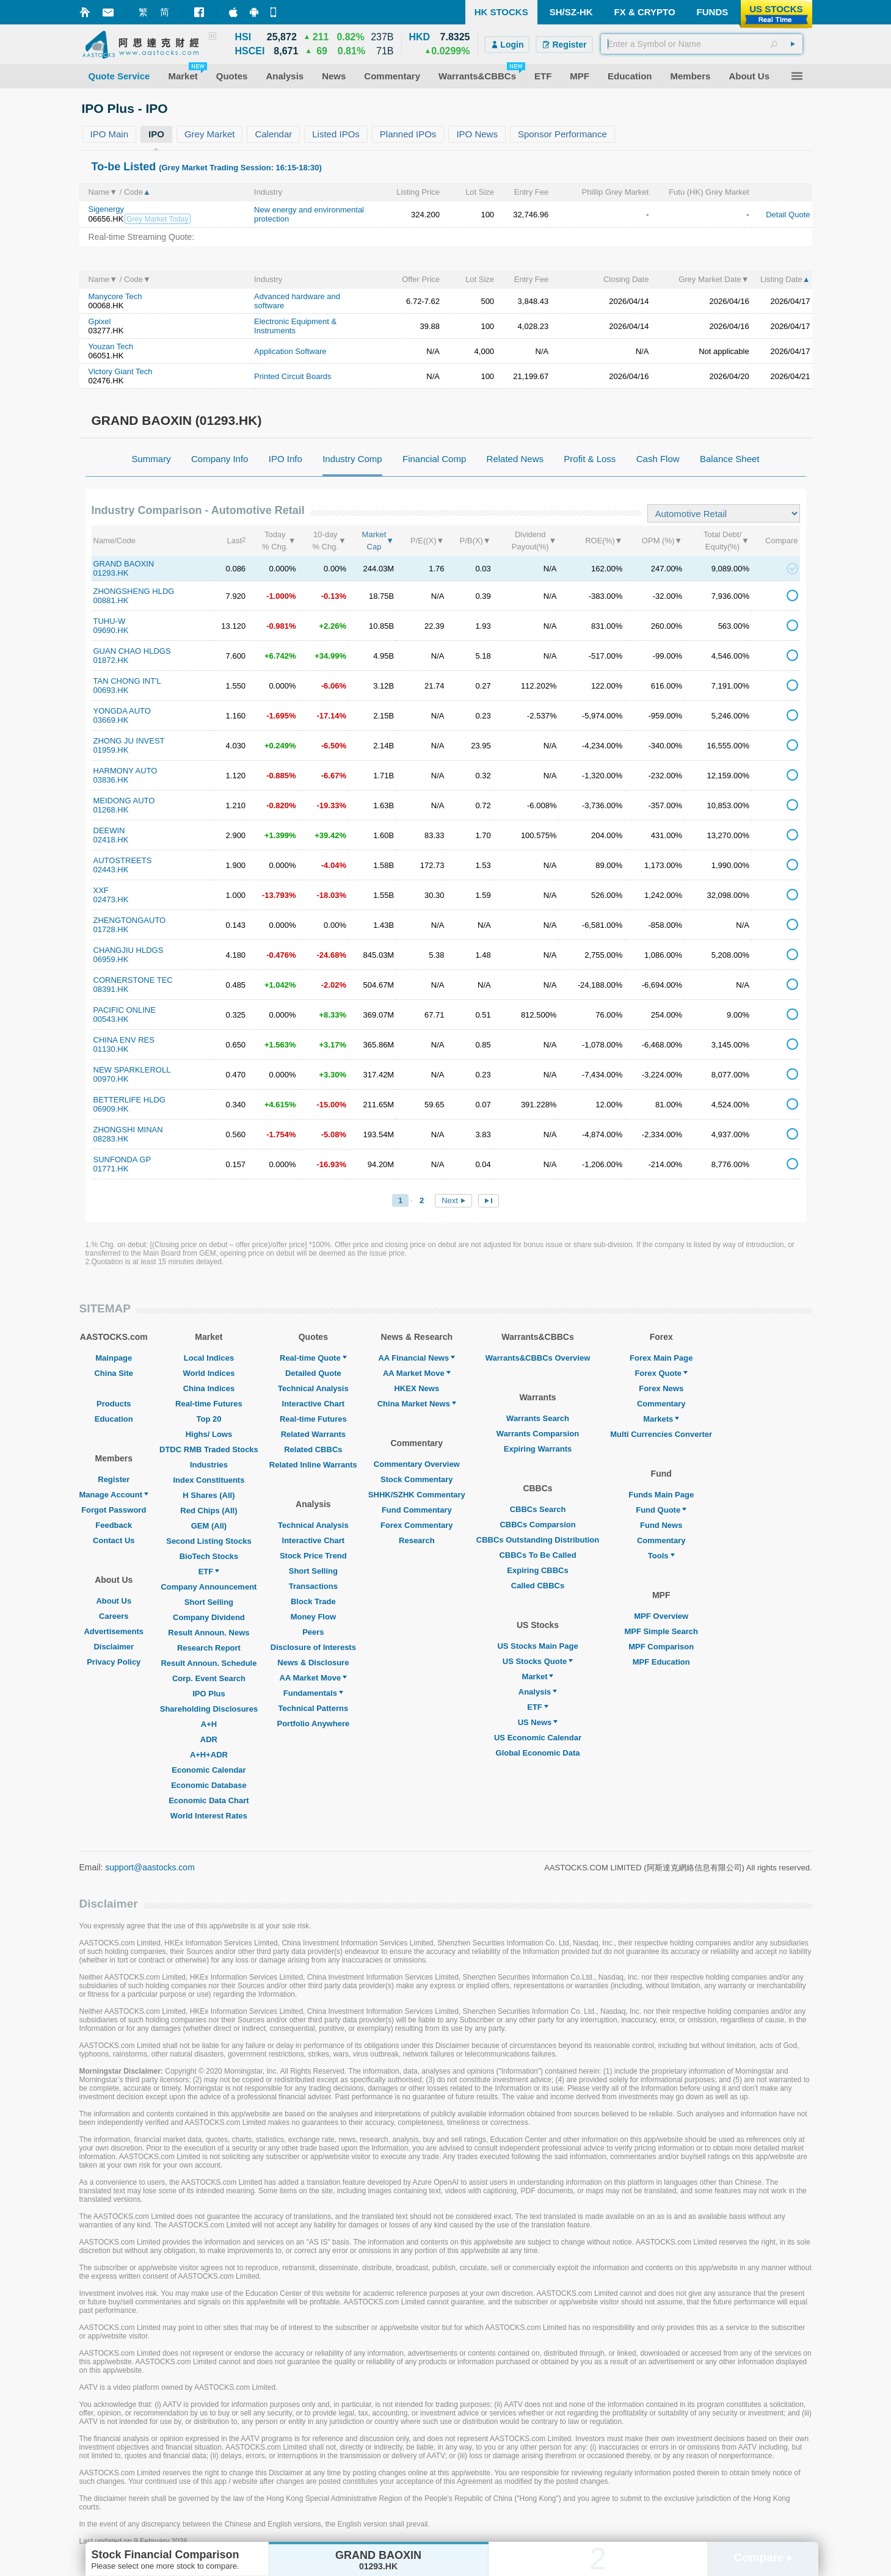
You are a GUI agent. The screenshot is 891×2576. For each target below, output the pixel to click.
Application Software (290, 351)
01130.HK (111, 1049)
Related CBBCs (313, 1449)
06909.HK (111, 1108)
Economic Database (209, 1785)
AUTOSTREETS (122, 860)
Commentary (661, 1403)
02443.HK (111, 869)
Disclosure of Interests (313, 1647)
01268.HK (111, 809)
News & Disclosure (313, 1662)
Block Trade (313, 1601)
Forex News (661, 1388)
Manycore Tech (115, 296)
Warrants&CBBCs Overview (538, 1357)
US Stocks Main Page (537, 1646)
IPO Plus (208, 1693)
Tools (661, 1555)
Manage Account (114, 1494)
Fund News (661, 1525)
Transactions (313, 1586)
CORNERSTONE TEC (133, 980)
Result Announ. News (208, 1632)
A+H (209, 1724)
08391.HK (111, 989)
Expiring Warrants (538, 1448)
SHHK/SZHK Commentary (416, 1494)
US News (538, 1722)
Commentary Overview (417, 1464)
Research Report (209, 1647)
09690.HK (111, 630)
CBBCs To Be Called (537, 1555)
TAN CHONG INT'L (127, 681)
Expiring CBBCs (537, 1570)
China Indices (209, 1388)
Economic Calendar (208, 1770)
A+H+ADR (209, 1754)
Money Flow (313, 1616)
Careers (113, 1616)
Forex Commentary (416, 1525)
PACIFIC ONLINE (124, 1010)
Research (417, 1540)
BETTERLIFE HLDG (129, 1099)
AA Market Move (313, 1677)
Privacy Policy (113, 1661)
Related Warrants (313, 1434)
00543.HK (111, 1019)
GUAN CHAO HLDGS (132, 651)
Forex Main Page (661, 1357)
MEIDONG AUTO (124, 800)
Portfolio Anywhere (313, 1723)
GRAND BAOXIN (124, 563)
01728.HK (111, 929)
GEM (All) (209, 1525)
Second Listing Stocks (208, 1541)
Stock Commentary (416, 1479)
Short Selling (208, 1602)
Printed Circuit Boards (292, 376)
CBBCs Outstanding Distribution (538, 1539)
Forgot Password (113, 1509)
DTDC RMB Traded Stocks (208, 1449)
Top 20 (208, 1419)
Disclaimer (113, 1646)
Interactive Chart (313, 1403)
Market (538, 1676)
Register (113, 1479)
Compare (762, 2557)
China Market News (416, 1403)
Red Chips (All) (208, 1510)
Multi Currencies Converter (661, 1434)
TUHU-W (109, 621)
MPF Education (661, 1661)
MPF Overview (661, 1616)
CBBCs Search (538, 1509)
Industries (209, 1464)
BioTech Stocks (209, 1556)
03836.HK (111, 779)
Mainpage (113, 1357)
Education (114, 1419)
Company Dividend (209, 1617)
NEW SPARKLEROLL (132, 1069)
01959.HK (111, 749)
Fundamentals (313, 1693)
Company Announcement (208, 1586)
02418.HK (111, 839)
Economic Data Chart (209, 1800)
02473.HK (111, 899)
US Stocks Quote (538, 1661)
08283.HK (111, 1138)
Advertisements (114, 1631)
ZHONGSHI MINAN (128, 1129)
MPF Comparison (661, 1646)
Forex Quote (661, 1373)
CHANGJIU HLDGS (128, 950)
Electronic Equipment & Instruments (295, 326)
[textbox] (701, 44)
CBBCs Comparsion (537, 1524)
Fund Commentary (417, 1509)
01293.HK (111, 572)
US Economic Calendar (537, 1737)
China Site (113, 1373)
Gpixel (100, 321)
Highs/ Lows (209, 1434)
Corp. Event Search (208, 1678)
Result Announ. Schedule (208, 1663)
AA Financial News (416, 1357)
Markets (661, 1419)
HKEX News (416, 1388)
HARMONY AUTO (125, 770)
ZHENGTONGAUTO (129, 920)
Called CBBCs (537, 1585)
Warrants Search (537, 1418)
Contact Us (114, 1540)
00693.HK (111, 690)
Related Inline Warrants (313, 1464)
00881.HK (111, 600)
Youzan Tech (111, 346)
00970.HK (111, 1079)
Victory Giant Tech (121, 371)
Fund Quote (661, 1509)
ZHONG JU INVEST (129, 740)
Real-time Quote (313, 1357)
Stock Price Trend (313, 1555)
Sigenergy (107, 209)
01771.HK (111, 1168)
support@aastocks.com (150, 1867)
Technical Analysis (313, 1388)
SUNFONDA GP (122, 1159)
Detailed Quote (313, 1373)
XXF (101, 890)
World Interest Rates (208, 1815)
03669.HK (111, 720)
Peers (313, 1632)
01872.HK (111, 660)
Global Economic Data (538, 1752)
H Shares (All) (209, 1495)
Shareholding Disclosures (209, 1708)
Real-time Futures (208, 1403)
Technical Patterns (313, 1708)
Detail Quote (788, 214)
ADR (208, 1739)
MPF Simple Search (661, 1631)
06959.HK (111, 959)
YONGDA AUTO (122, 710)
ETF (209, 1571)
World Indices (209, 1373)
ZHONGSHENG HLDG (134, 591)
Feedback (113, 1525)
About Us (113, 1600)
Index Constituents (208, 1480)
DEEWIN (109, 830)
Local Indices (209, 1357)
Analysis (537, 1691)
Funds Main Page (661, 1494)
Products (113, 1403)
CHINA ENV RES (124, 1039)
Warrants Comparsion (537, 1433)
